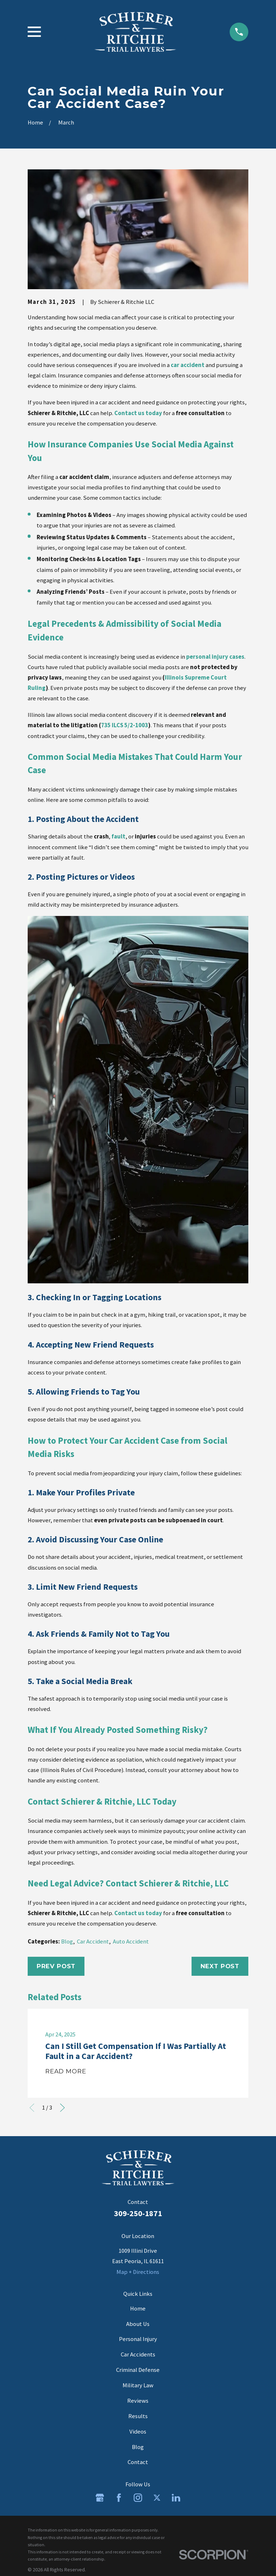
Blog (67, 1941)
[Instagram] (138, 2497)
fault (118, 836)
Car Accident (93, 1941)
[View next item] (62, 2107)
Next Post (220, 1966)
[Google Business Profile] (100, 2497)
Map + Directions (137, 2272)
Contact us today (138, 413)
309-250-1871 (138, 2213)
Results (138, 2416)
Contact (138, 2462)
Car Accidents (138, 2354)
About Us (138, 2324)
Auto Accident (131, 1941)
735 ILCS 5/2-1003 (124, 725)
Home (138, 2308)
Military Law (138, 2385)
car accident (187, 365)
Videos (137, 2431)
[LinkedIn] (176, 2497)
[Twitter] (157, 2497)
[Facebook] (119, 2497)
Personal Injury (138, 2339)
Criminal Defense (138, 2370)
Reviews (137, 2401)
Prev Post (56, 1966)
